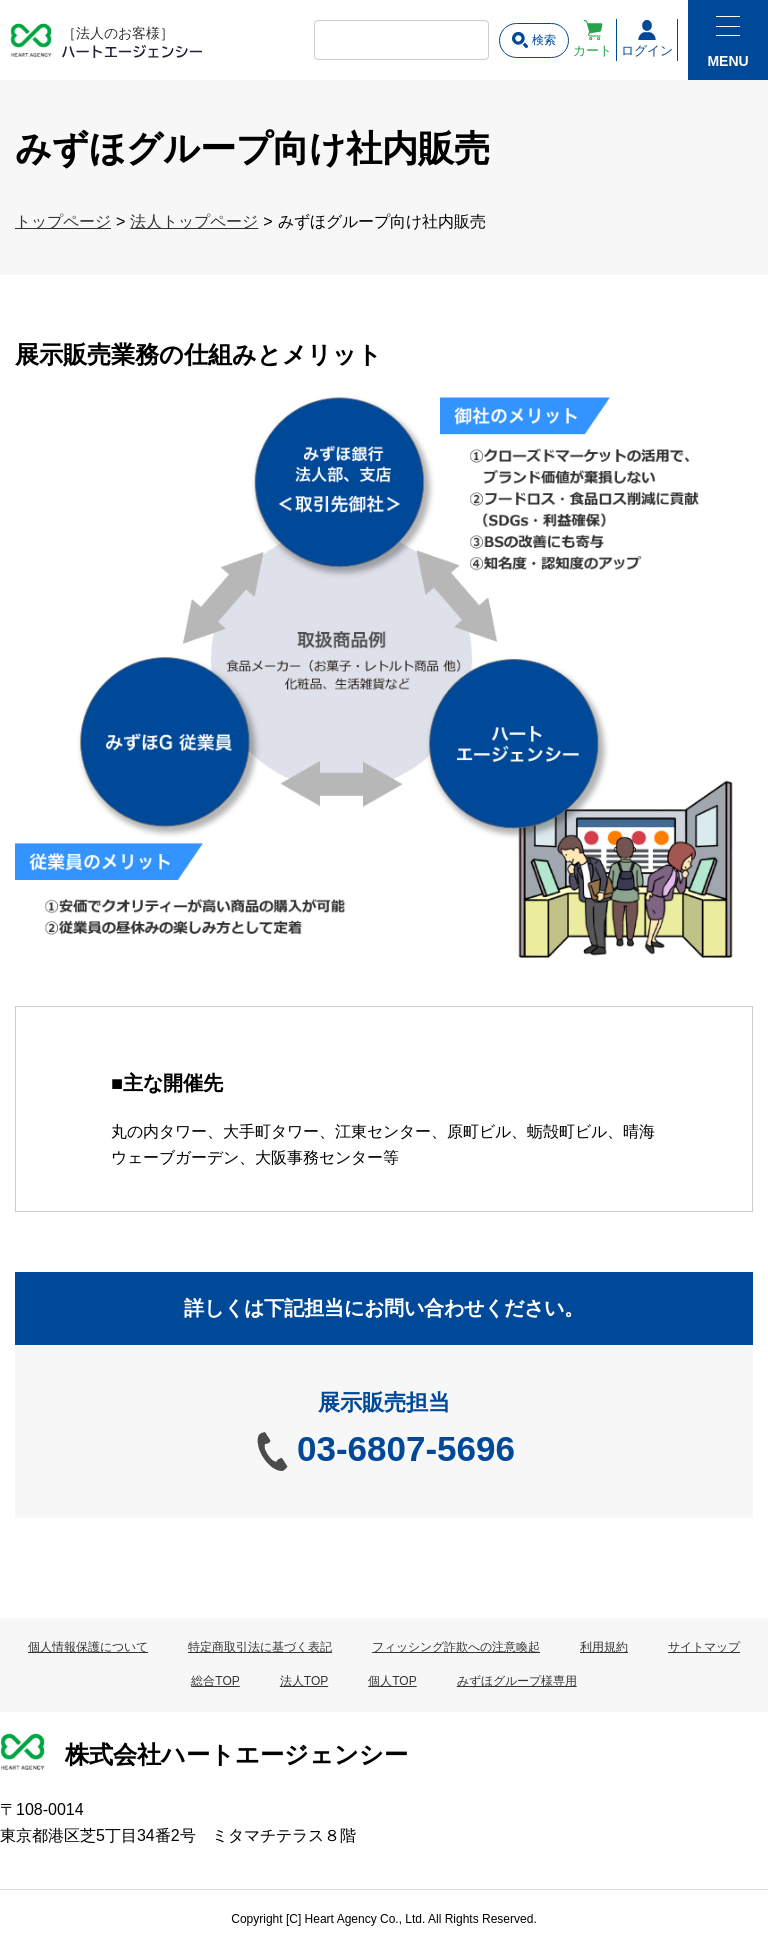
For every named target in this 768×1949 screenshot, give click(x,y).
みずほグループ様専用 (517, 1681)
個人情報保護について (88, 1647)
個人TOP (392, 1681)
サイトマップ (704, 1647)
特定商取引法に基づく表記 (260, 1647)
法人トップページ (194, 221)
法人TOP (304, 1681)
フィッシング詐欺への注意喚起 (456, 1647)
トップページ (63, 221)
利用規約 (604, 1647)
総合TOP (215, 1681)
